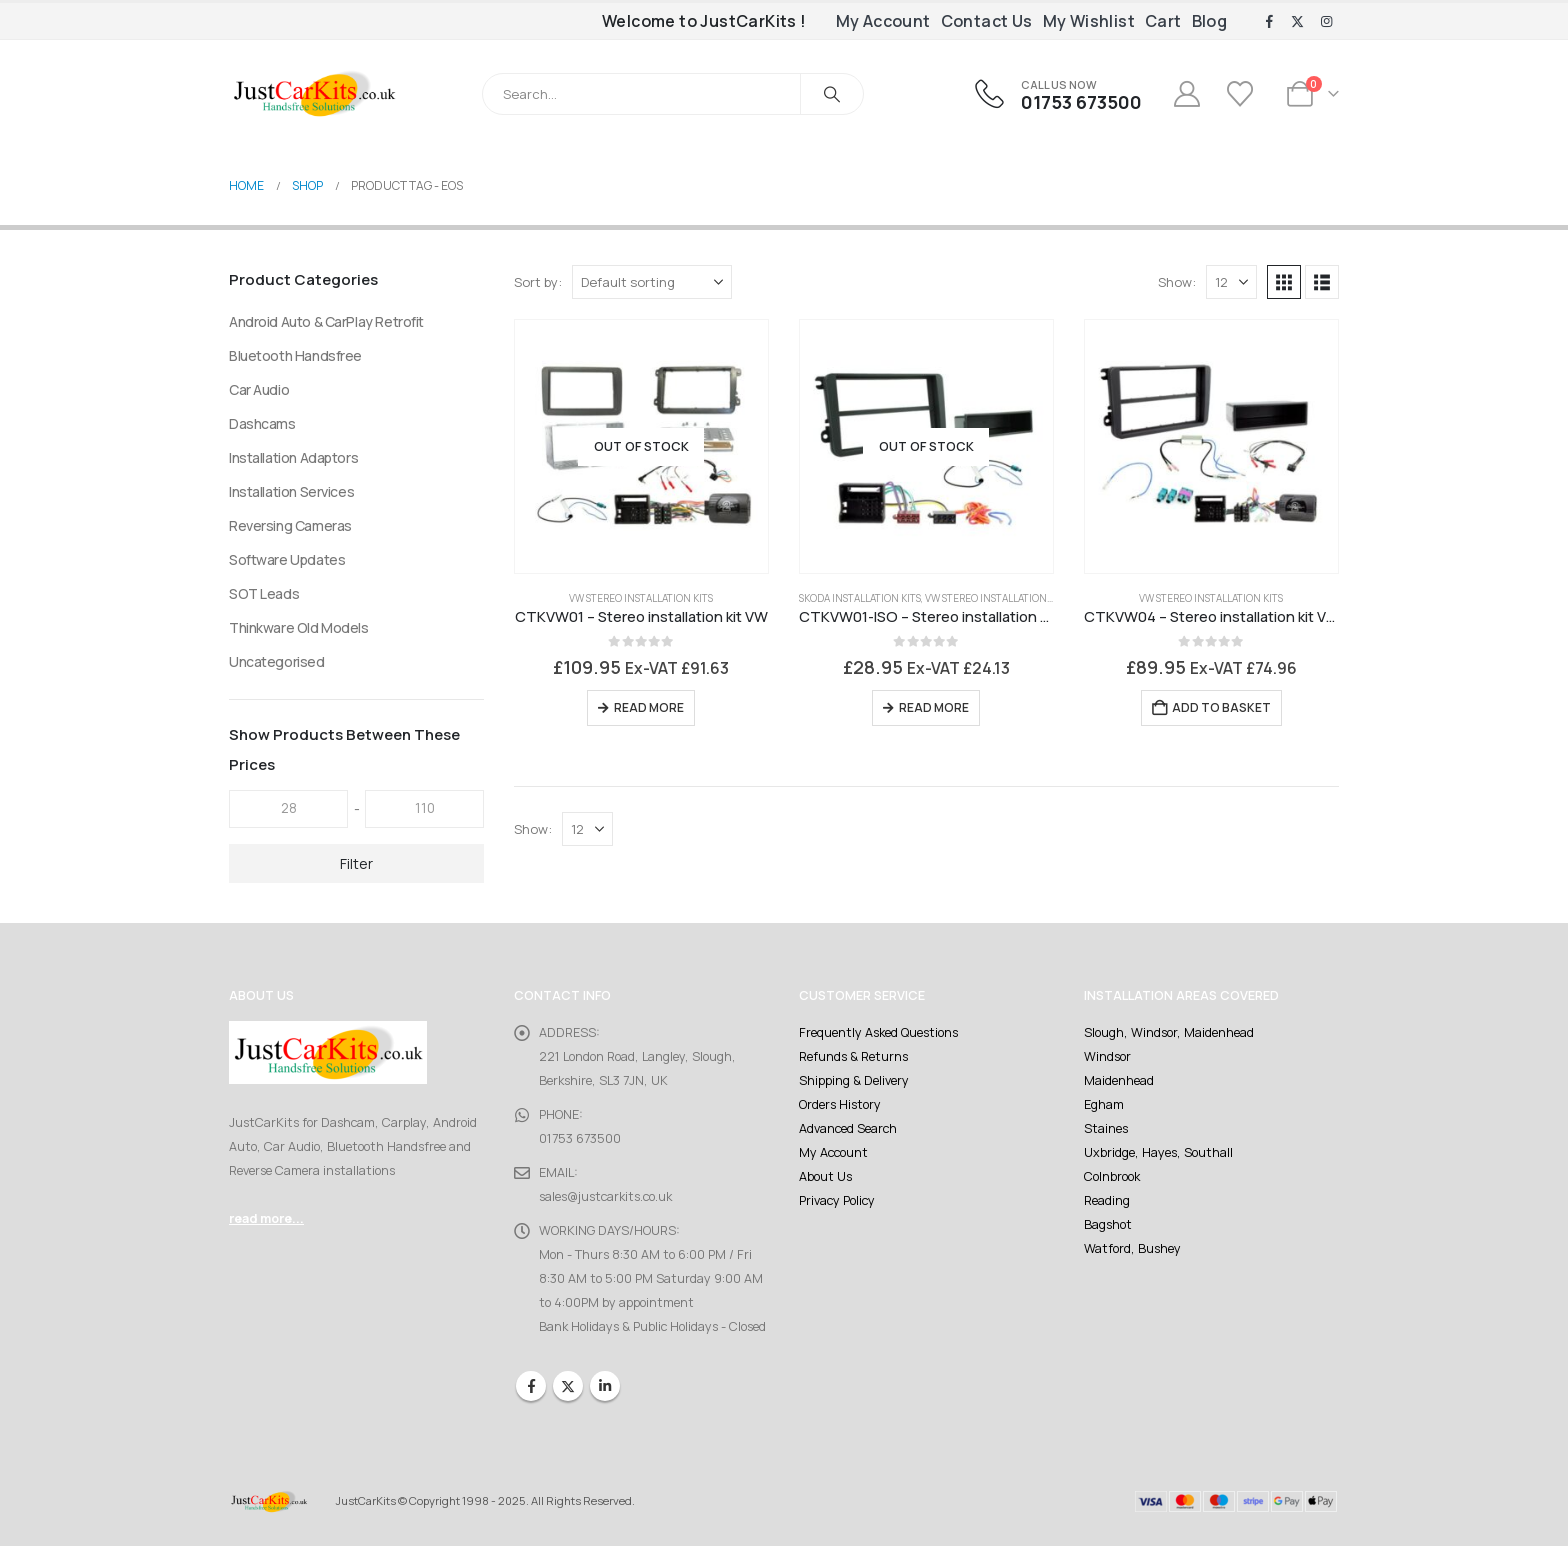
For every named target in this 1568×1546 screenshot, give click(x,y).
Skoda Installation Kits (860, 598)
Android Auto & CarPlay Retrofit (326, 321)
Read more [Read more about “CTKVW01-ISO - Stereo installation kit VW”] (934, 707)
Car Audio (259, 389)
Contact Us (987, 21)
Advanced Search (848, 1128)
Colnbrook (1112, 1176)
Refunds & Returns (853, 1056)
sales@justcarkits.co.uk (605, 1196)
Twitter (568, 1386)
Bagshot (1108, 1224)
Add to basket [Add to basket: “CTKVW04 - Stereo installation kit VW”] (1221, 707)
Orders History (840, 1104)
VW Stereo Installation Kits (641, 598)
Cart (1163, 21)
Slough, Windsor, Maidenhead (1169, 1032)
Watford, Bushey (1132, 1248)
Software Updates (287, 559)
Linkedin (605, 1386)
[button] (1284, 282)
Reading (1107, 1200)
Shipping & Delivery (854, 1080)
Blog (1210, 21)
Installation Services (291, 491)
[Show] (1231, 282)
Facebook (531, 1386)
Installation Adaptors (293, 457)
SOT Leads (264, 593)
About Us (825, 1176)
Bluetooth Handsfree (295, 355)
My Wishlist (1089, 21)
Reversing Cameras (290, 525)
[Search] (832, 94)
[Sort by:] (652, 282)
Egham (1104, 1104)
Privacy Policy (837, 1200)
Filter (356, 863)
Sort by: (538, 282)
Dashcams (262, 423)
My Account (883, 21)
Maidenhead (1119, 1080)
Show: (1177, 282)
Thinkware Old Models (299, 627)
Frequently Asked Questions (878, 1032)
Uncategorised (277, 661)
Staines (1106, 1128)
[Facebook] (1269, 22)
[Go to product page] (641, 446)
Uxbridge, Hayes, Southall (1158, 1152)
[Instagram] (1326, 22)
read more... (266, 1218)
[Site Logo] (314, 93)
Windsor (1107, 1056)
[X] (1298, 22)
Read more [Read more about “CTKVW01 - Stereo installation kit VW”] (649, 707)
